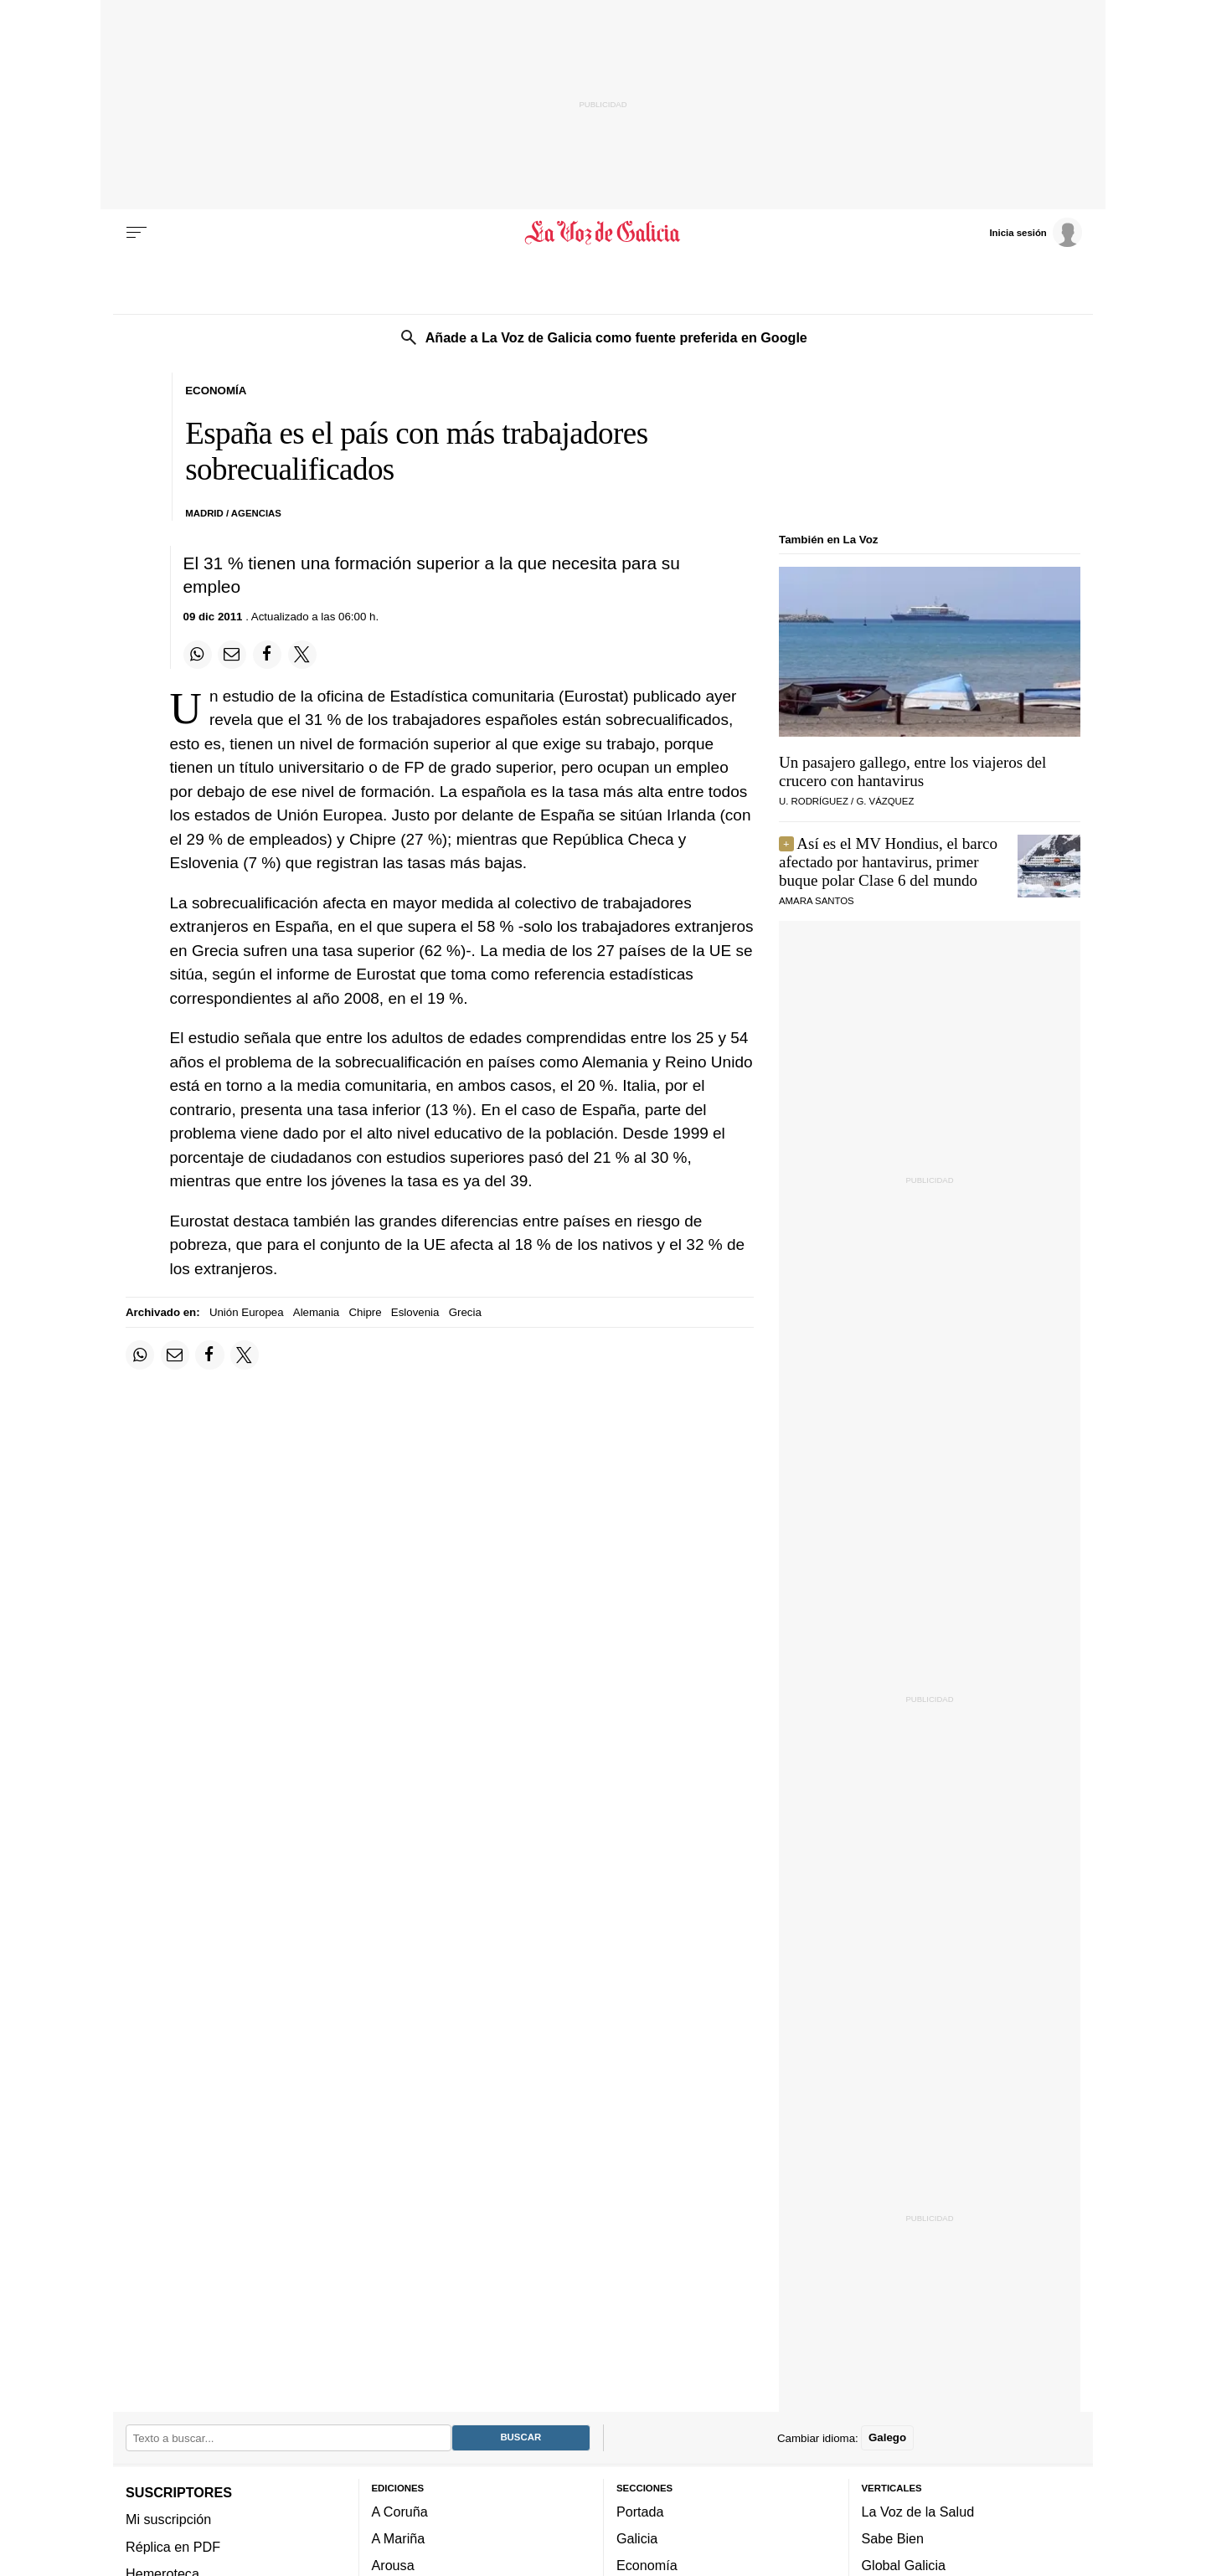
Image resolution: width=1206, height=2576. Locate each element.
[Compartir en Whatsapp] (197, 654)
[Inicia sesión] (1035, 232)
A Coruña (400, 2510)
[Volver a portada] (603, 232)
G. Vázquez (885, 801)
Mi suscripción (168, 2519)
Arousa (393, 2565)
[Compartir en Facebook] (267, 654)
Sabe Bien (893, 2538)
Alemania (316, 1312)
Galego (887, 2437)
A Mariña (398, 2538)
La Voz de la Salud (918, 2510)
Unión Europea (246, 1312)
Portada (640, 2510)
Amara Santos (816, 901)
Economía (647, 2565)
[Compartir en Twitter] (302, 654)
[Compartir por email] (232, 654)
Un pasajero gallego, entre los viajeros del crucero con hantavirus (912, 771)
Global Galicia (904, 2565)
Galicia (636, 2538)
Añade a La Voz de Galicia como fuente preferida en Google (616, 337)
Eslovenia (415, 1312)
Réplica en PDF (173, 2545)
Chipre (364, 1312)
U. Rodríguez (813, 801)
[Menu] (136, 232)
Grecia (465, 1312)
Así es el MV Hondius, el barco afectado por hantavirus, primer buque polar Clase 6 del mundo (888, 862)
